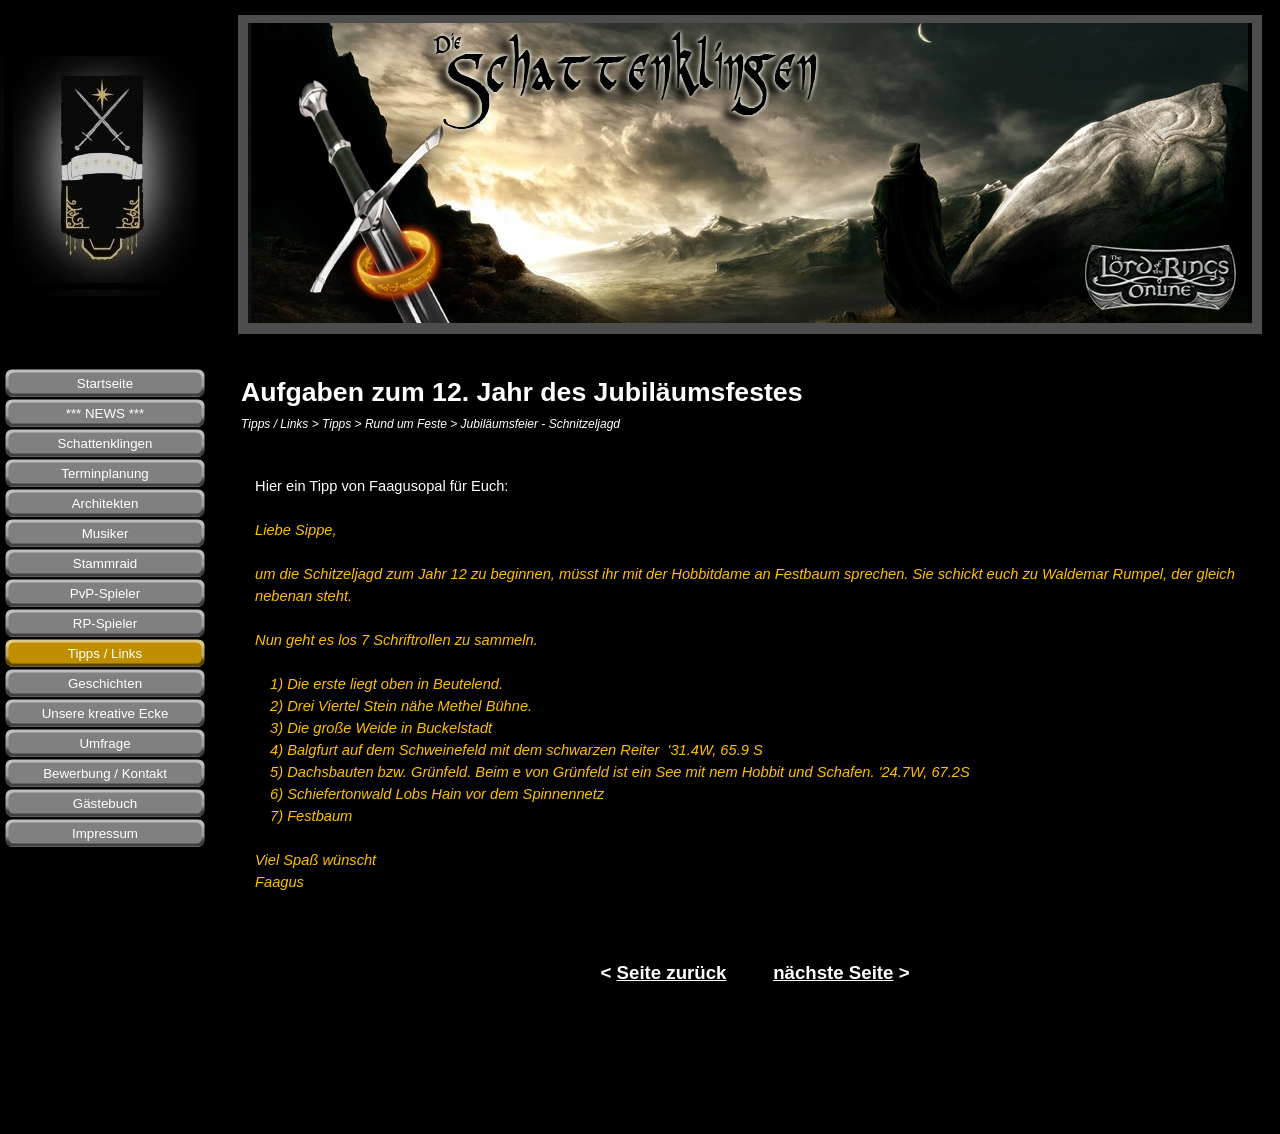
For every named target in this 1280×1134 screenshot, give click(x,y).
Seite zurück (672, 972)
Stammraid (105, 563)
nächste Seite (833, 972)
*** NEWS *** (105, 413)
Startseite (105, 383)
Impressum (105, 833)
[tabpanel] (755, 731)
